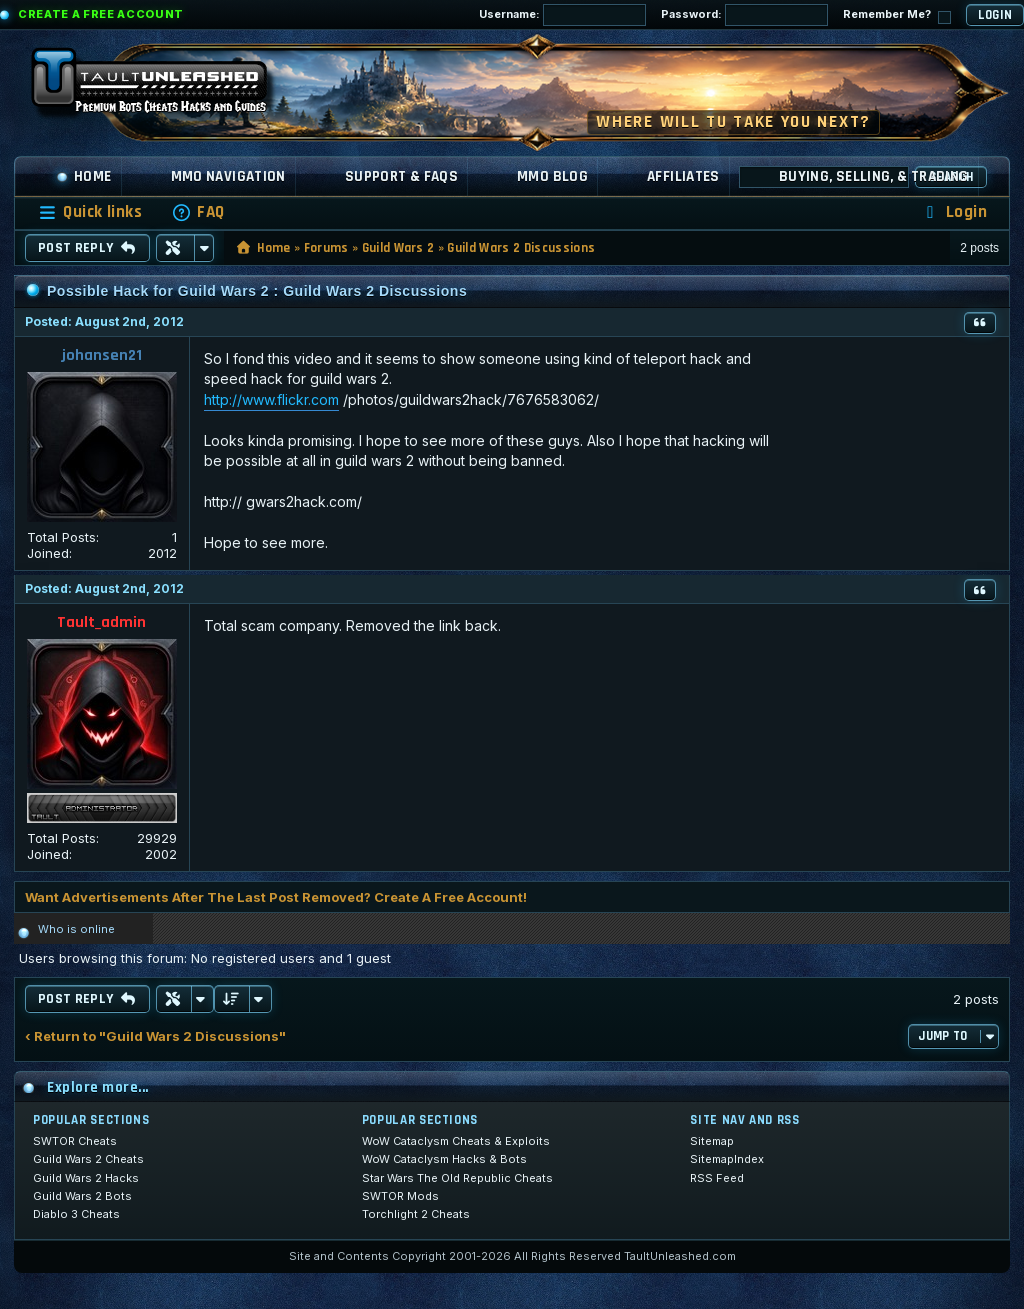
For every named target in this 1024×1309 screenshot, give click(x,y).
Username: (562, 15)
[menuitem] (198, 212)
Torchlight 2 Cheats (416, 1214)
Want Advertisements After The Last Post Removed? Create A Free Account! (276, 897)
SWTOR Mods (400, 1196)
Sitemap (712, 1141)
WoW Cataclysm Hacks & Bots (444, 1159)
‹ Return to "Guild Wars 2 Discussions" (155, 1036)
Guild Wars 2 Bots (82, 1196)
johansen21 (102, 355)
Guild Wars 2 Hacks (86, 1178)
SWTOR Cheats (75, 1141)
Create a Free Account (101, 14)
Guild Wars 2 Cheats (88, 1159)
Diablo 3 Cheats (76, 1214)
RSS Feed (717, 1178)
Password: (744, 15)
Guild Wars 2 (398, 248)
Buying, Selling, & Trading (874, 176)
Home (84, 176)
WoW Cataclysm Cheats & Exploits (456, 1141)
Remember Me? (897, 15)
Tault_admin (101, 622)
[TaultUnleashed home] (164, 87)
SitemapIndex (727, 1159)
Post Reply (87, 248)
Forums (326, 248)
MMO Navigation (228, 176)
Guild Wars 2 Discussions (521, 248)
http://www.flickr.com (271, 399)
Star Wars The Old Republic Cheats (457, 1178)
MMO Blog (552, 176)
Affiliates (683, 176)
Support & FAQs (401, 176)
